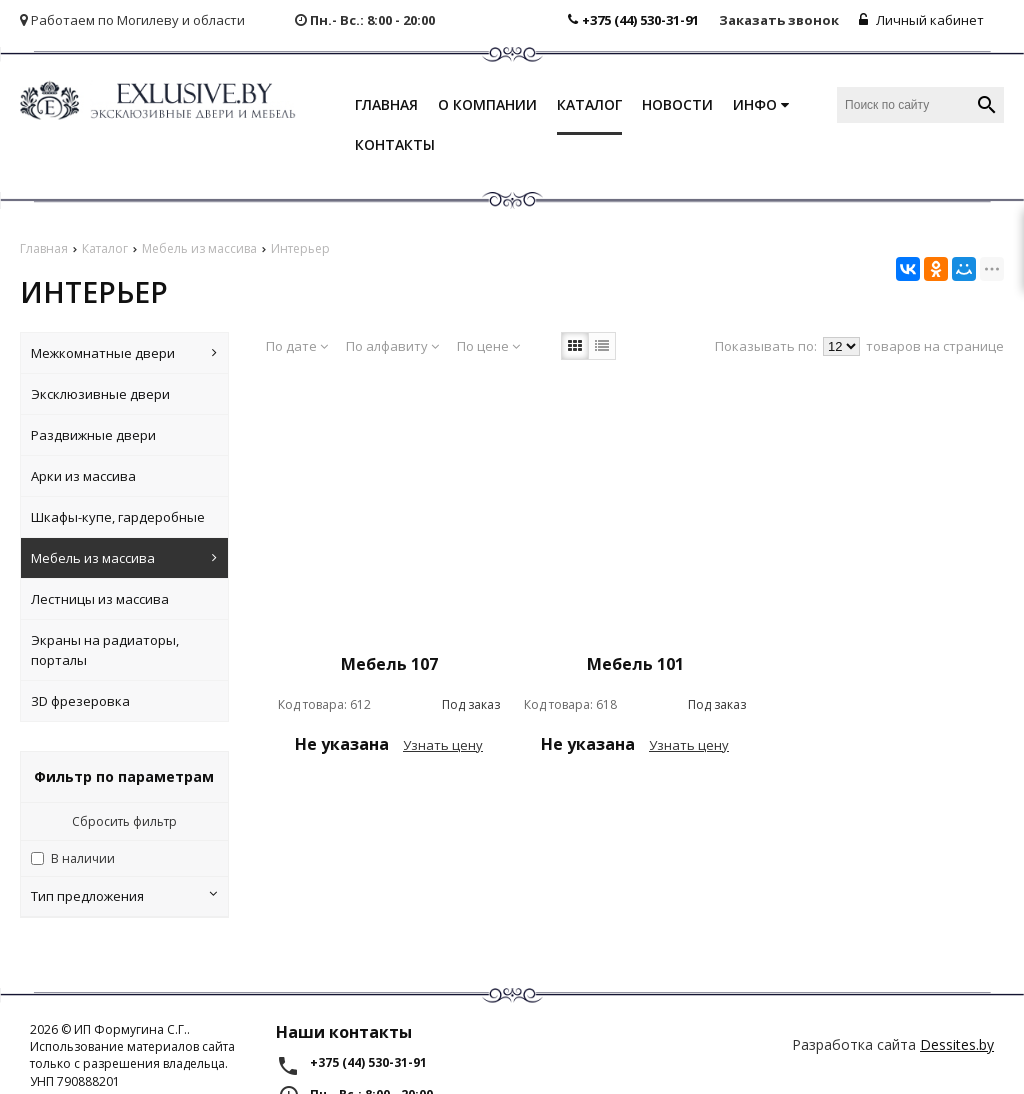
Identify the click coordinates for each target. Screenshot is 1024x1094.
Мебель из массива (124, 558)
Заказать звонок (779, 20)
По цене (488, 346)
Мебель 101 (635, 664)
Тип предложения (124, 896)
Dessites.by (957, 1044)
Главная (386, 104)
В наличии (83, 858)
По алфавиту (392, 346)
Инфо (761, 104)
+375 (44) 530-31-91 (633, 20)
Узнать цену (443, 745)
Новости (677, 104)
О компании (487, 104)
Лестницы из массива (100, 599)
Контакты (395, 144)
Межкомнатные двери (124, 353)
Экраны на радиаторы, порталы (105, 650)
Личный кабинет (921, 20)
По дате (297, 346)
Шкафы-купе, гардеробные (118, 517)
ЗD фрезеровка (80, 701)
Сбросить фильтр (124, 821)
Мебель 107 (389, 664)
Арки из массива (83, 476)
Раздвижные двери (93, 435)
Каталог (589, 104)
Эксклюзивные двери (100, 394)
